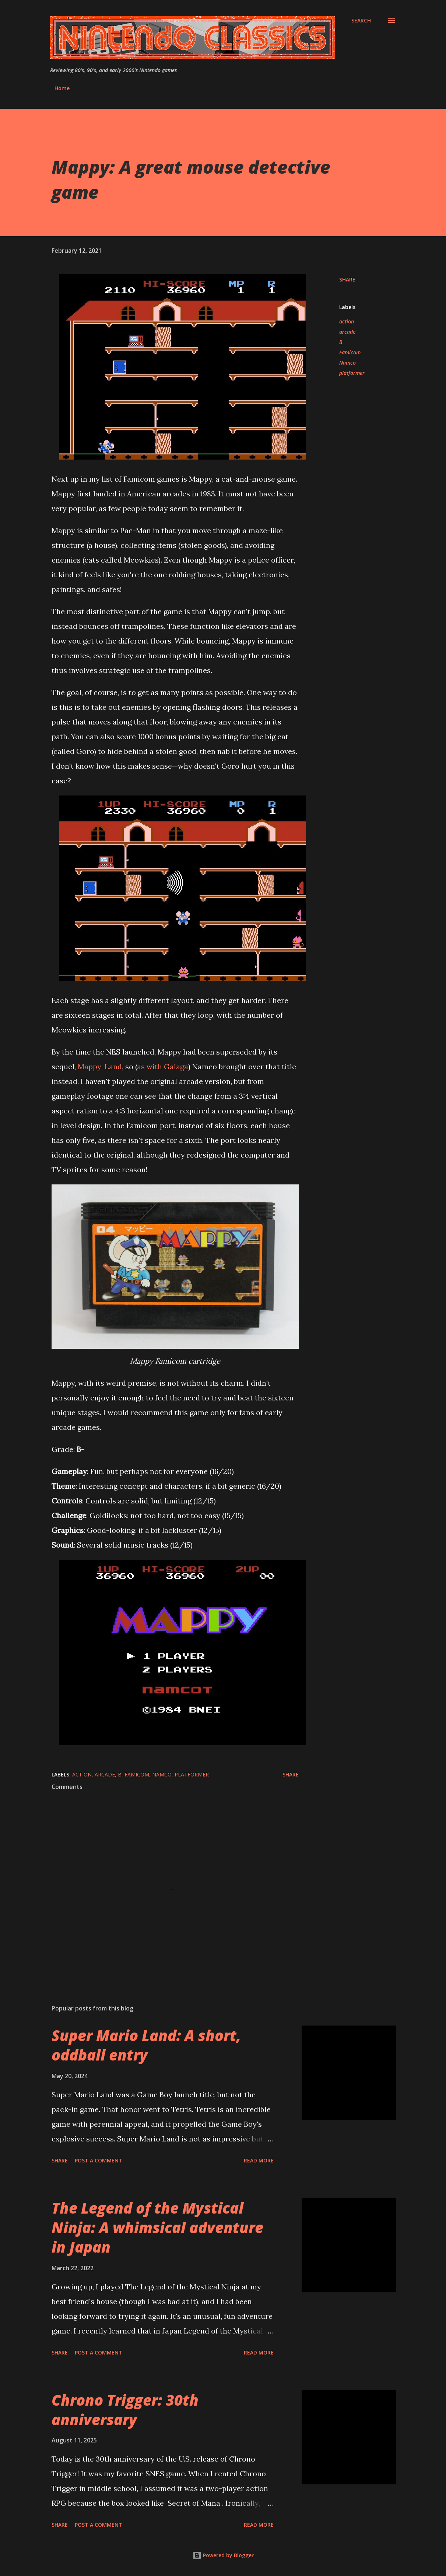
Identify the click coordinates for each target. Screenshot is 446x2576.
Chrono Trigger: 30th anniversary (125, 2410)
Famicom (350, 352)
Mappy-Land (100, 1066)
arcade (347, 331)
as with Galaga (162, 1066)
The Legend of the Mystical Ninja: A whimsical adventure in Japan (157, 2227)
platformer (352, 372)
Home (62, 88)
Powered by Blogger (223, 2555)
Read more (259, 2160)
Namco (347, 362)
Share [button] (347, 279)
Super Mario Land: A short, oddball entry (146, 2045)
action (346, 321)
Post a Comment (98, 2160)
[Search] (361, 20)
